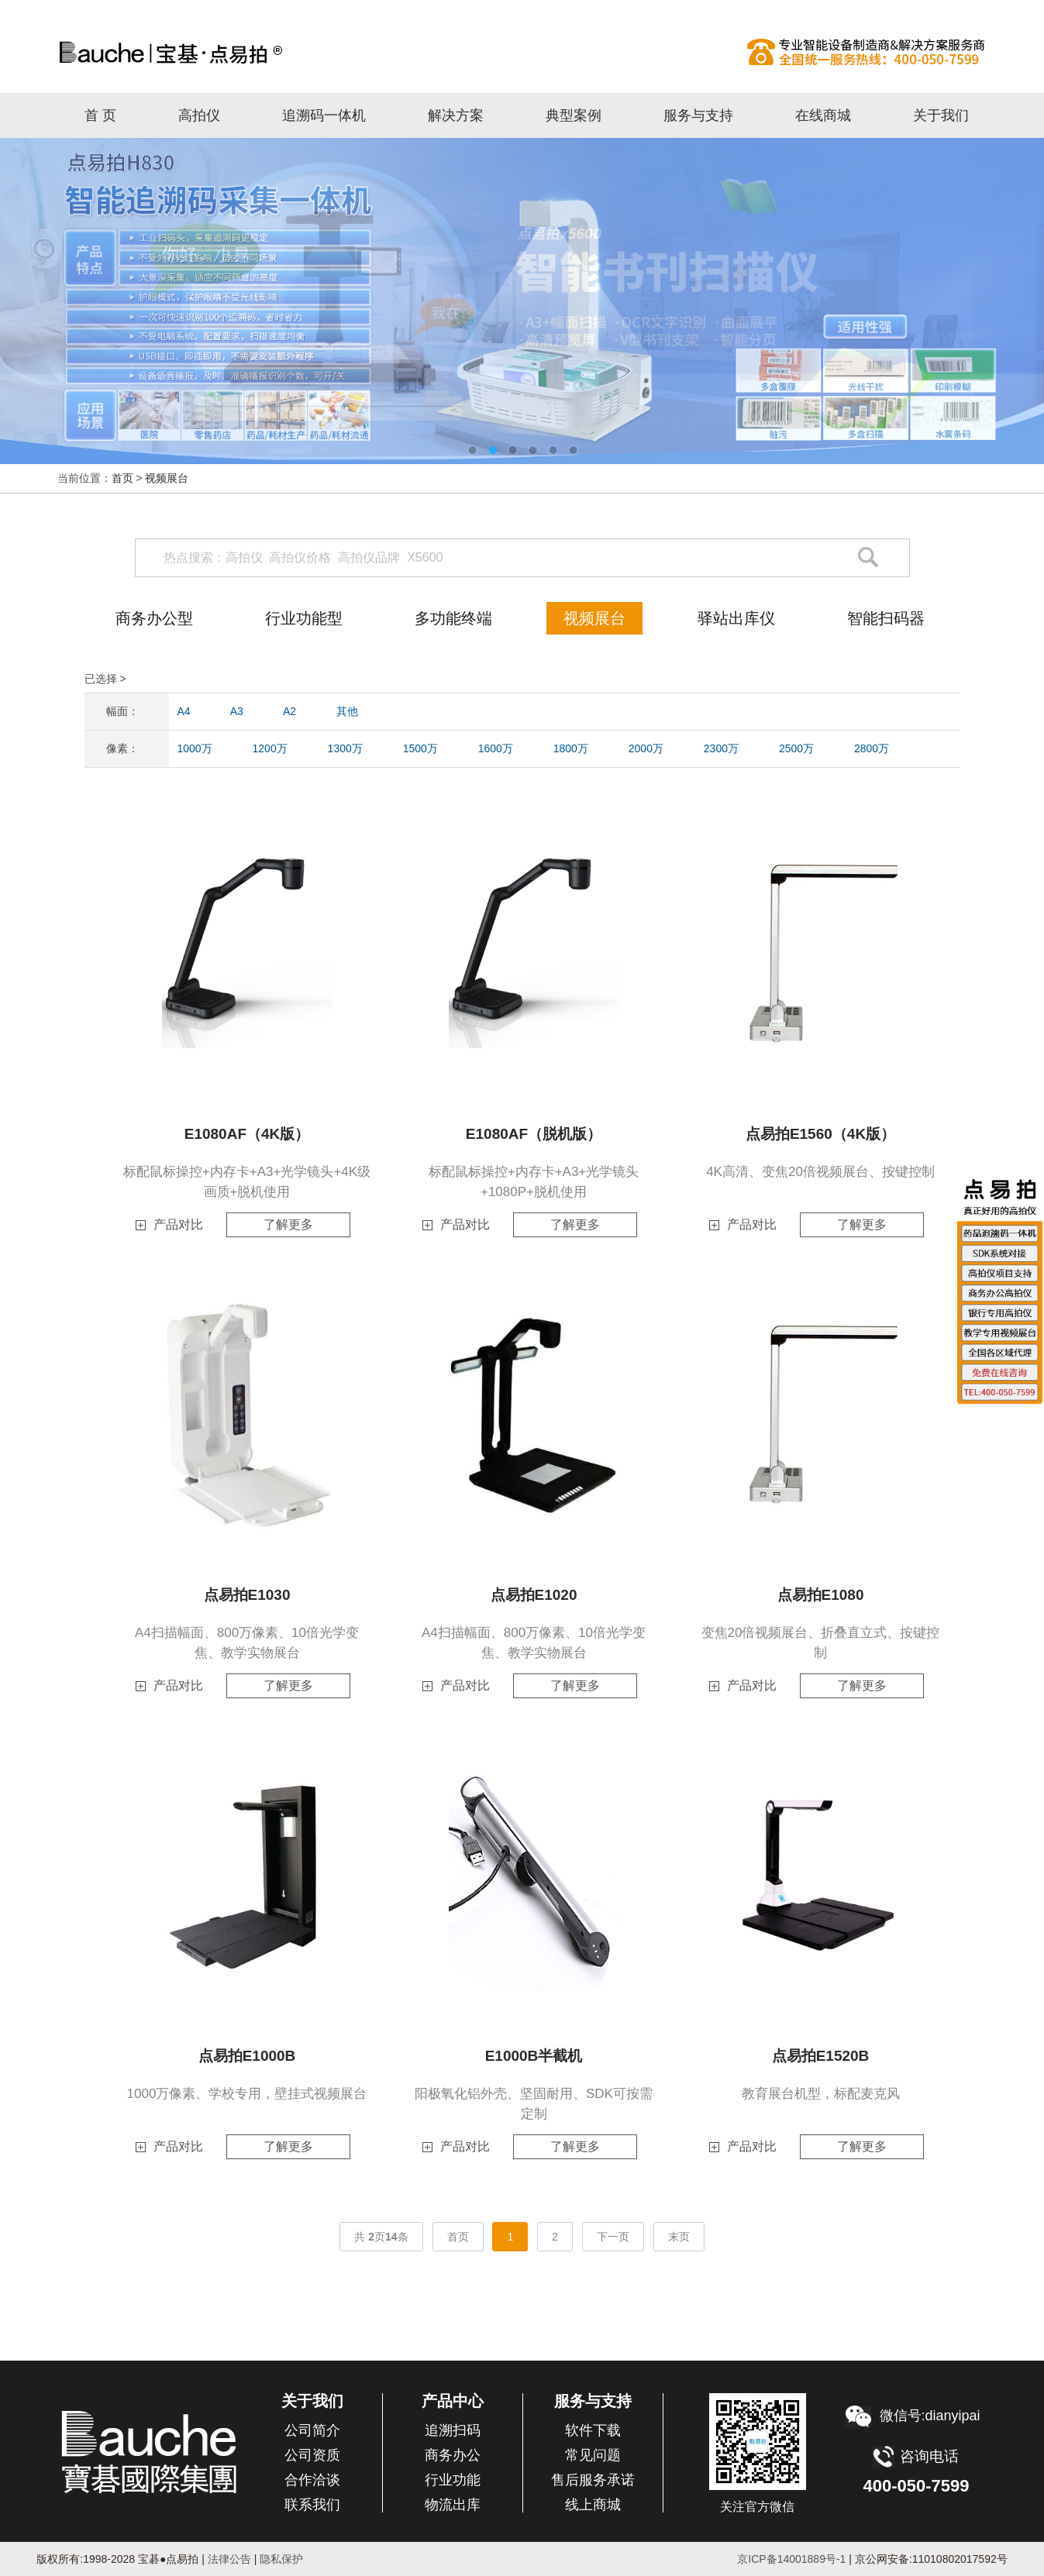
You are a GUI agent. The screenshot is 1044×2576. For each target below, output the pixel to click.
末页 (679, 2236)
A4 (184, 711)
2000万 (646, 748)
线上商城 (593, 2504)
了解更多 (288, 1224)
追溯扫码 (453, 2430)
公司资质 (312, 2455)
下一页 (613, 2236)
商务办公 (453, 2455)
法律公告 (228, 2559)
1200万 (270, 748)
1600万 (495, 748)
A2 (289, 711)
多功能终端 (453, 618)
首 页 (100, 115)
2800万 (871, 748)
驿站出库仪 (736, 618)
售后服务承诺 (593, 2480)
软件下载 (593, 2430)
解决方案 (456, 115)
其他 (347, 711)
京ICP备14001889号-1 (791, 2559)
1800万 (570, 748)
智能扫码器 (886, 618)
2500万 (796, 748)
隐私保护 (281, 2559)
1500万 (420, 748)
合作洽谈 (312, 2480)
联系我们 (312, 2504)
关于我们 (941, 115)
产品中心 (453, 2400)
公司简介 (312, 2430)
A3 (236, 711)
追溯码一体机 (324, 115)
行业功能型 (304, 618)
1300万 (345, 748)
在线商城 (823, 115)
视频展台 (166, 478)
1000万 (194, 748)
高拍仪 (522, 52)
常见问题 (593, 2455)
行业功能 (453, 2480)
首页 (122, 478)
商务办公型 (154, 618)
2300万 (721, 748)
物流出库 (453, 2504)
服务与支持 (698, 115)
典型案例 (573, 115)
